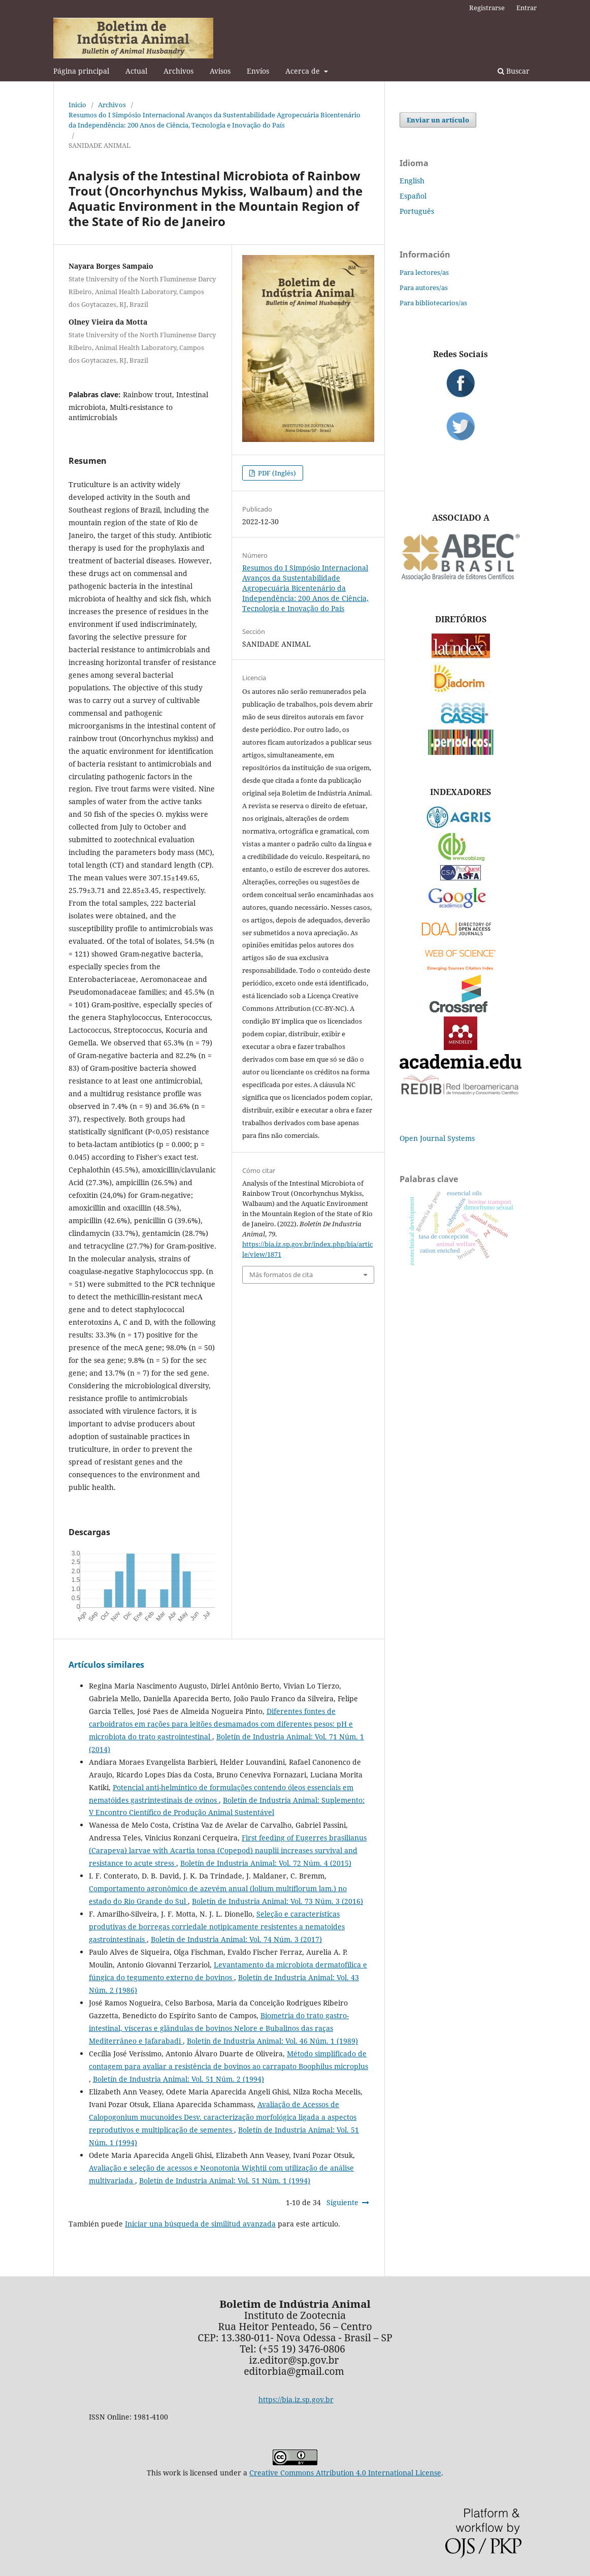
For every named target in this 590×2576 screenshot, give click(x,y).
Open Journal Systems (437, 1138)
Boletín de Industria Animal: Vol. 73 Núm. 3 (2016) (277, 1901)
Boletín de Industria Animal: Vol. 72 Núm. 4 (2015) (265, 1863)
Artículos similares (106, 1664)
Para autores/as (424, 287)
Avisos (220, 71)
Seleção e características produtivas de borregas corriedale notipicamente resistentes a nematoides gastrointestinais (217, 1926)
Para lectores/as (424, 272)
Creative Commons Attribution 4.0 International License (345, 2472)
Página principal (81, 71)
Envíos (258, 71)
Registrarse (487, 7)
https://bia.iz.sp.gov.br (296, 2399)
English (412, 180)
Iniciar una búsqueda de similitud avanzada (200, 2224)
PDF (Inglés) (276, 473)
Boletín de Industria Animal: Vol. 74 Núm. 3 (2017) (236, 1939)
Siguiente (342, 2202)
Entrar (526, 7)
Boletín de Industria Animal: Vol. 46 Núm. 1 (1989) (272, 2041)
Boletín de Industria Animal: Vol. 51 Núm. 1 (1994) (224, 2180)
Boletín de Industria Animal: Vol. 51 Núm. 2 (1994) (178, 2079)
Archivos (178, 71)
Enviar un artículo (438, 119)
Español (413, 196)
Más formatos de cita (281, 1274)
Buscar (514, 71)
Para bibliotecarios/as (433, 302)
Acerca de (303, 71)
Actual (136, 71)
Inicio (77, 104)
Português (417, 211)
